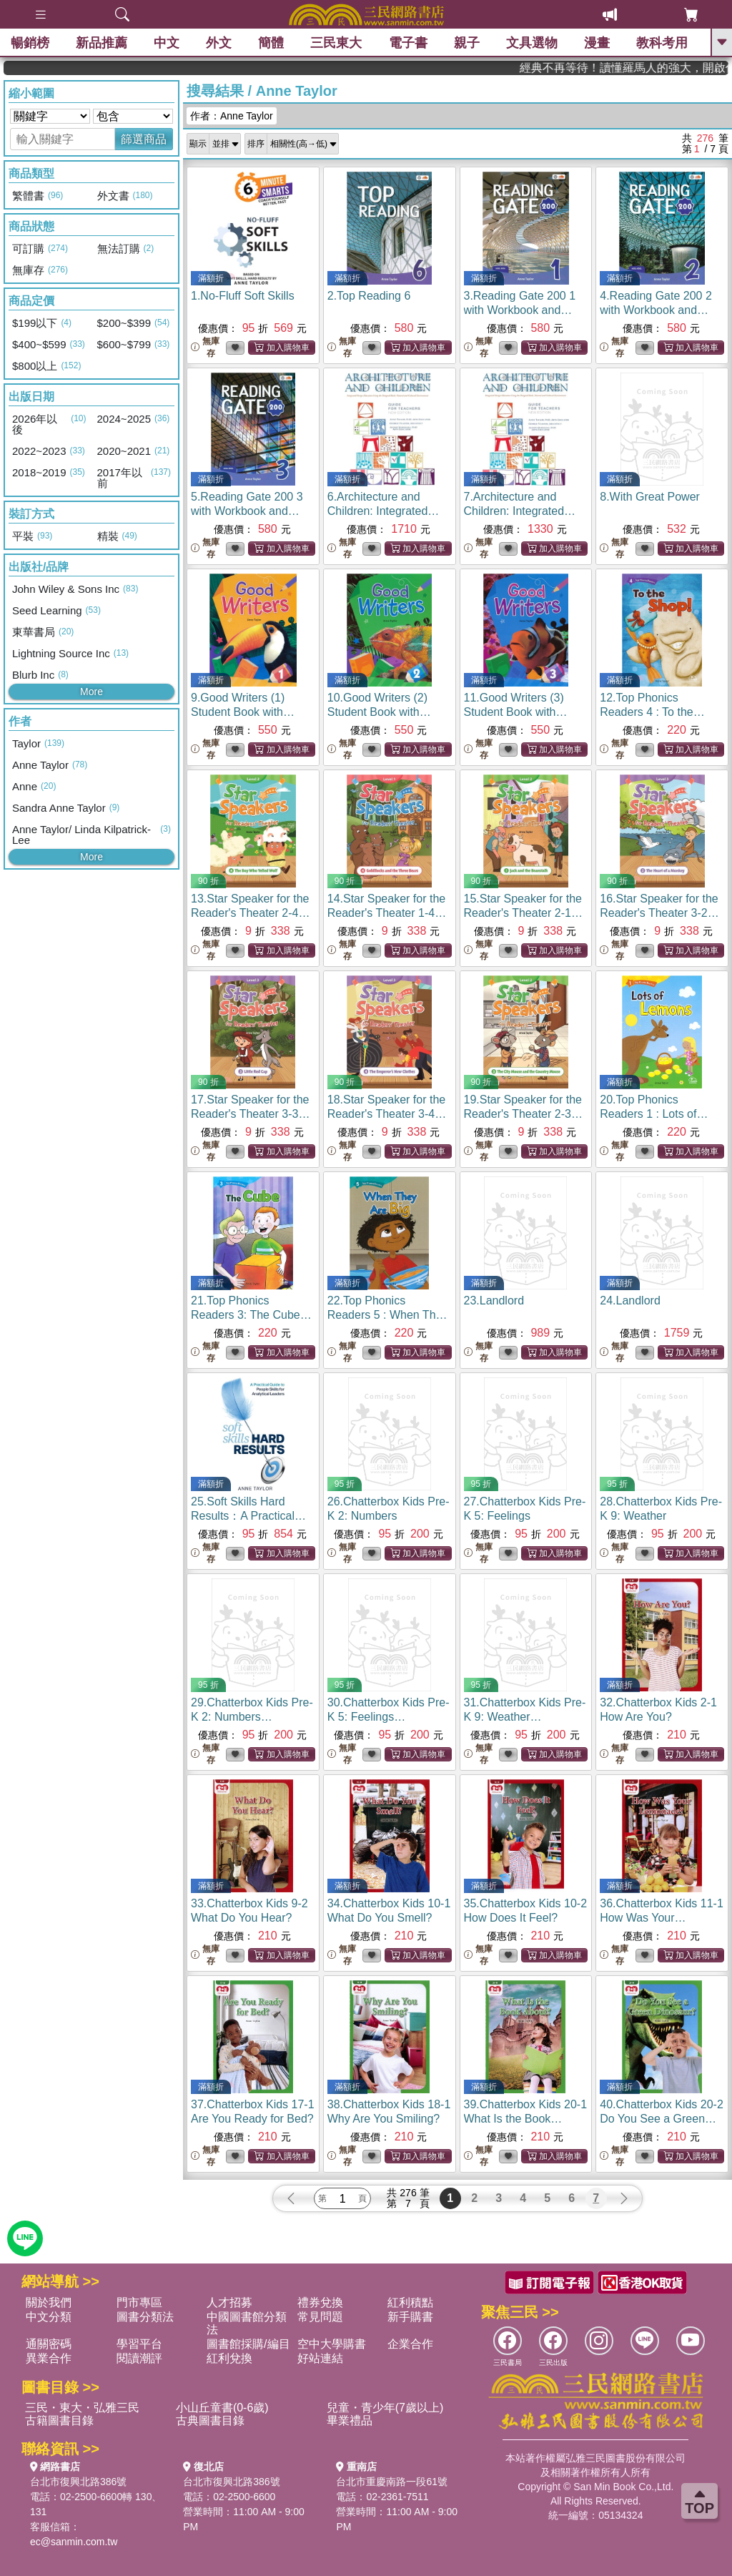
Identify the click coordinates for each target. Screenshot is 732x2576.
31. (525, 1716)
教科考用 (662, 43)
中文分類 (48, 2317)
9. (243, 712)
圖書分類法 (145, 2317)
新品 (101, 43)
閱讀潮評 (139, 2358)
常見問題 (320, 2317)
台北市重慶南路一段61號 (391, 2481)
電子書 (408, 43)
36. (661, 1917)
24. (630, 1300)
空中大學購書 (331, 2344)
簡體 (271, 43)
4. (656, 310)
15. (523, 913)
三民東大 (336, 43)
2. (369, 296)
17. (250, 1113)
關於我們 (48, 2302)
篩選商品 (144, 139)
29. (252, 1716)
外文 (219, 43)
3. (520, 310)
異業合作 (48, 2358)
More (91, 691)
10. (379, 712)
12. (652, 712)
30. (388, 1716)
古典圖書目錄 (210, 2420)
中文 (166, 43)
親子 (467, 43)
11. (516, 712)
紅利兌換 (229, 2358)
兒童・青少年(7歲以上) (385, 2408)
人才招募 (229, 2302)
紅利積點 (410, 2302)
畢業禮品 (349, 2420)
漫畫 (597, 43)
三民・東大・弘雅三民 (82, 2408)
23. (494, 1300)
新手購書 (410, 2317)
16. (659, 913)
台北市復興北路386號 (78, 2481)
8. (650, 497)
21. (251, 1314)
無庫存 (205, 347)
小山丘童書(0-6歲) (222, 2408)
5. (247, 511)
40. (661, 2118)
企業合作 (410, 2344)
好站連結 (320, 2358)
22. (387, 1314)
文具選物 (532, 43)
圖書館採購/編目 (248, 2344)
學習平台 (139, 2344)
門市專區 (139, 2302)
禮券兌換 (320, 2302)
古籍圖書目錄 (59, 2420)
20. (654, 1113)
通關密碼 (48, 2344)
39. (526, 2118)
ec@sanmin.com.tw (73, 2541)
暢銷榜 (30, 43)
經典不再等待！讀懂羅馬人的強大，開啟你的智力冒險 (673, 68)
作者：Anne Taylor (231, 116)
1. (243, 296)
